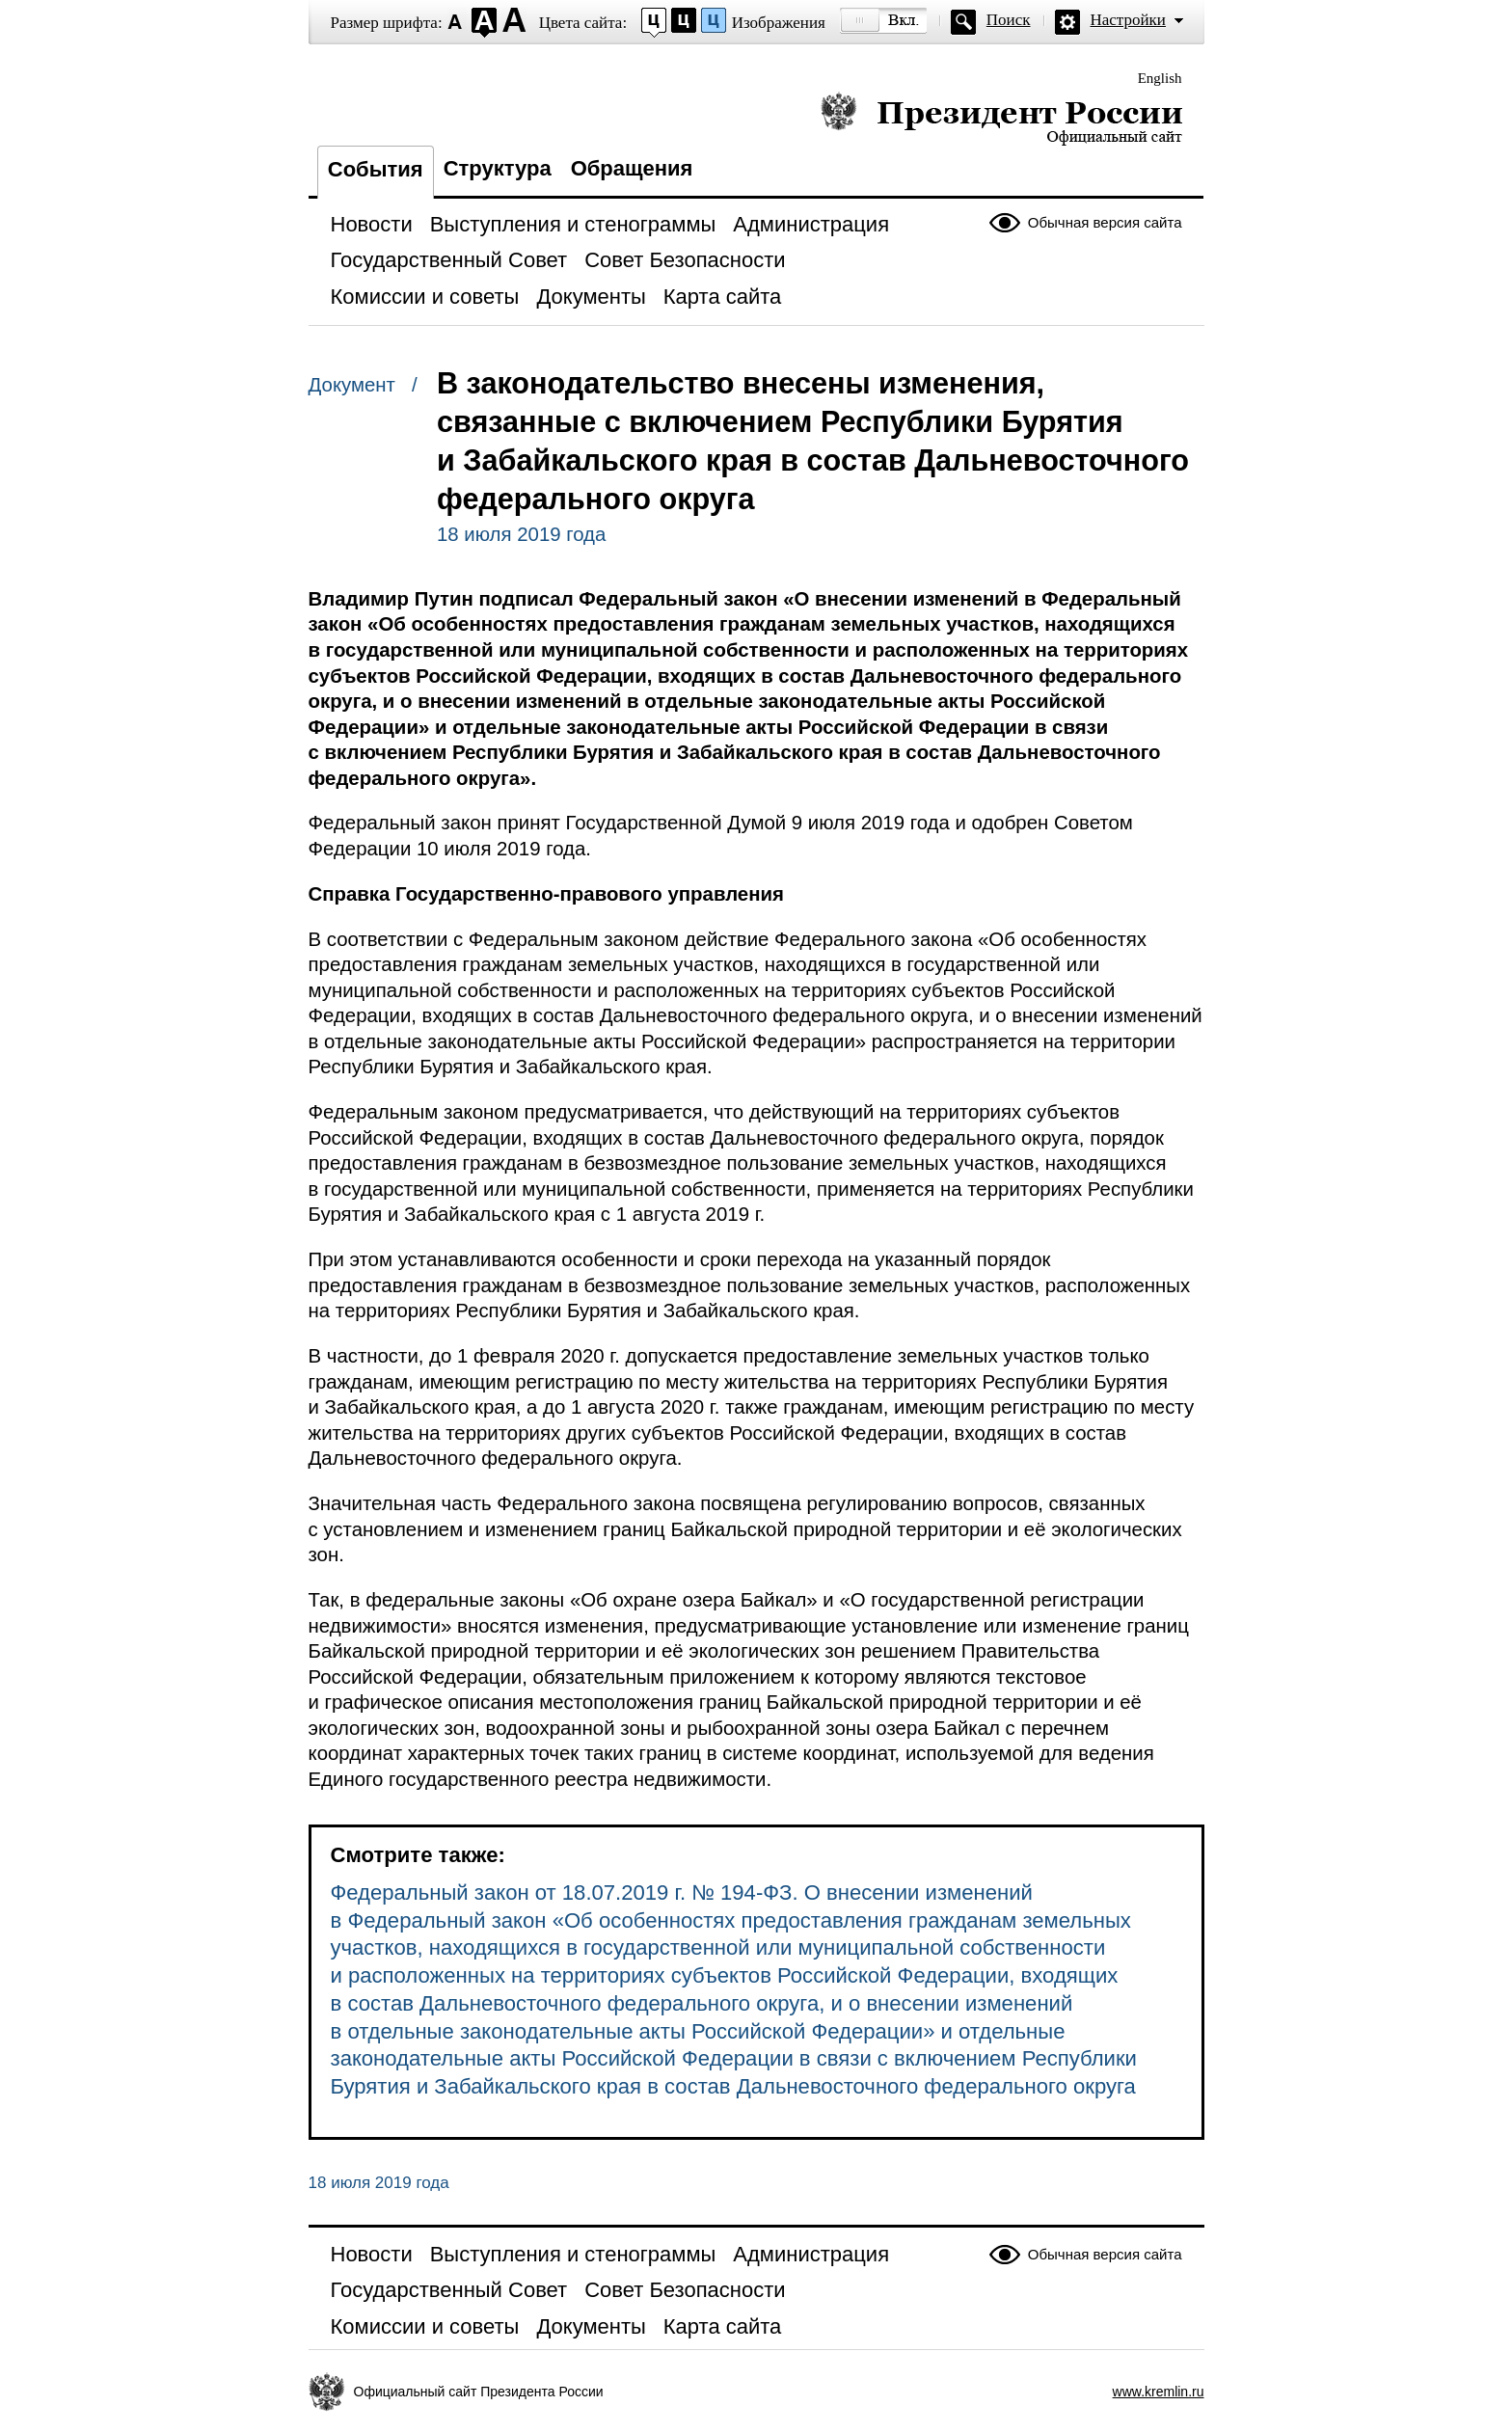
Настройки (1128, 20)
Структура (498, 168)
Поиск (1008, 20)
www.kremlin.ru (1158, 2391)
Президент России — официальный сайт (1001, 118)
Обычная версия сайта (1105, 222)
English (1160, 78)
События (375, 169)
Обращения (632, 168)
